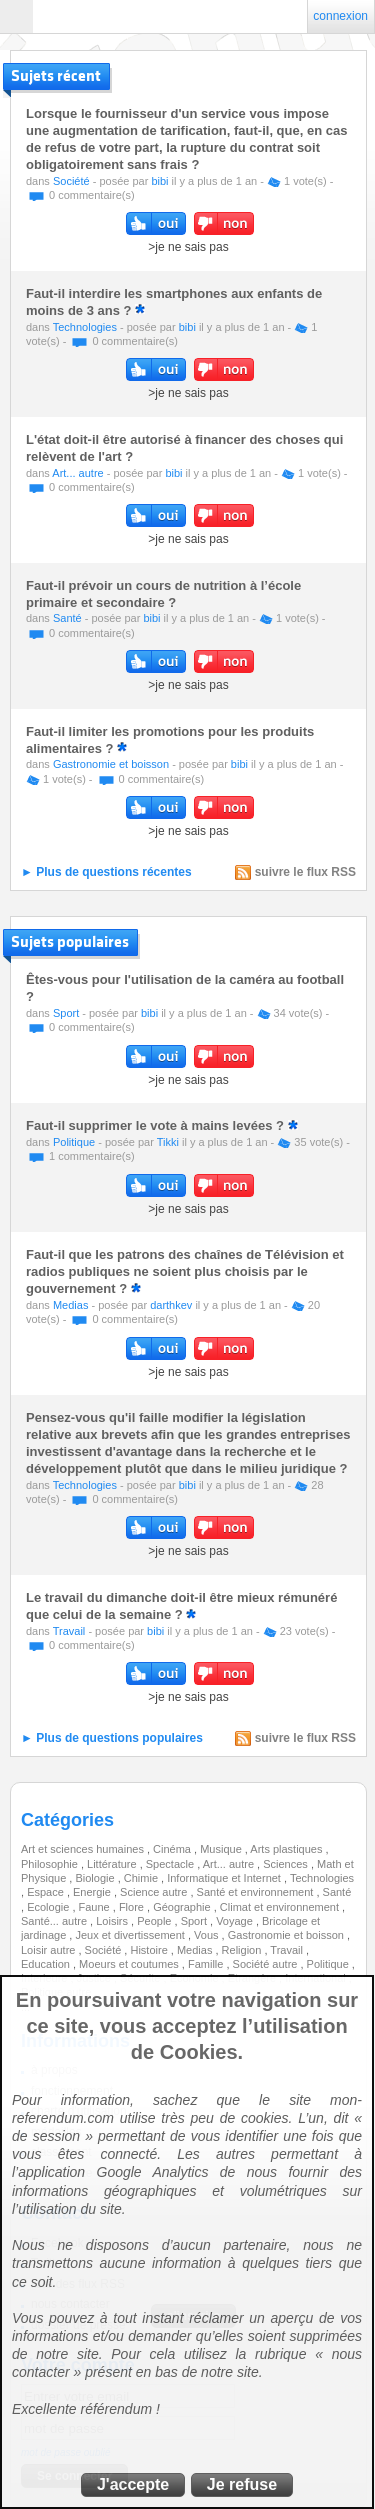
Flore (133, 1907)
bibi (159, 181)
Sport (66, 1013)
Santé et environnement (257, 1892)
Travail (69, 1631)
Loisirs (113, 1921)
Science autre (155, 1892)
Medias (70, 1305)
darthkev (171, 1305)
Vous (208, 1935)
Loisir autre (49, 1950)
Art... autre (77, 473)
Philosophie (51, 1864)
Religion (243, 1950)
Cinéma (173, 1849)
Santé (67, 618)
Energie (93, 1892)
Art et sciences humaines (84, 1849)
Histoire (150, 1950)
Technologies (85, 327)
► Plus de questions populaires (112, 1738)
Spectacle (171, 1864)
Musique (222, 1849)
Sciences (287, 1864)
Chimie (142, 1878)
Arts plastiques (287, 1849)
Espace (47, 1892)
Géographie (183, 1907)
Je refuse (242, 2484)
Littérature (113, 1864)
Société (71, 181)
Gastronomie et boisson (111, 764)
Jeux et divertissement (131, 1935)
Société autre (267, 1964)
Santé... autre (55, 1921)
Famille (207, 1964)
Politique (74, 1142)
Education (47, 1964)
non (224, 223)
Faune (96, 1907)
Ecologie (49, 1907)
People (155, 1921)
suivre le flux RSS (305, 872)
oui (156, 223)
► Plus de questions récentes (106, 872)
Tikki (168, 1142)
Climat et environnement (281, 1907)
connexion (340, 16)
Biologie (96, 1878)
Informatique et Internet (225, 1878)
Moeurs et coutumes (130, 1964)
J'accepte (133, 2484)
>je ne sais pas (188, 247)
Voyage (236, 1921)
